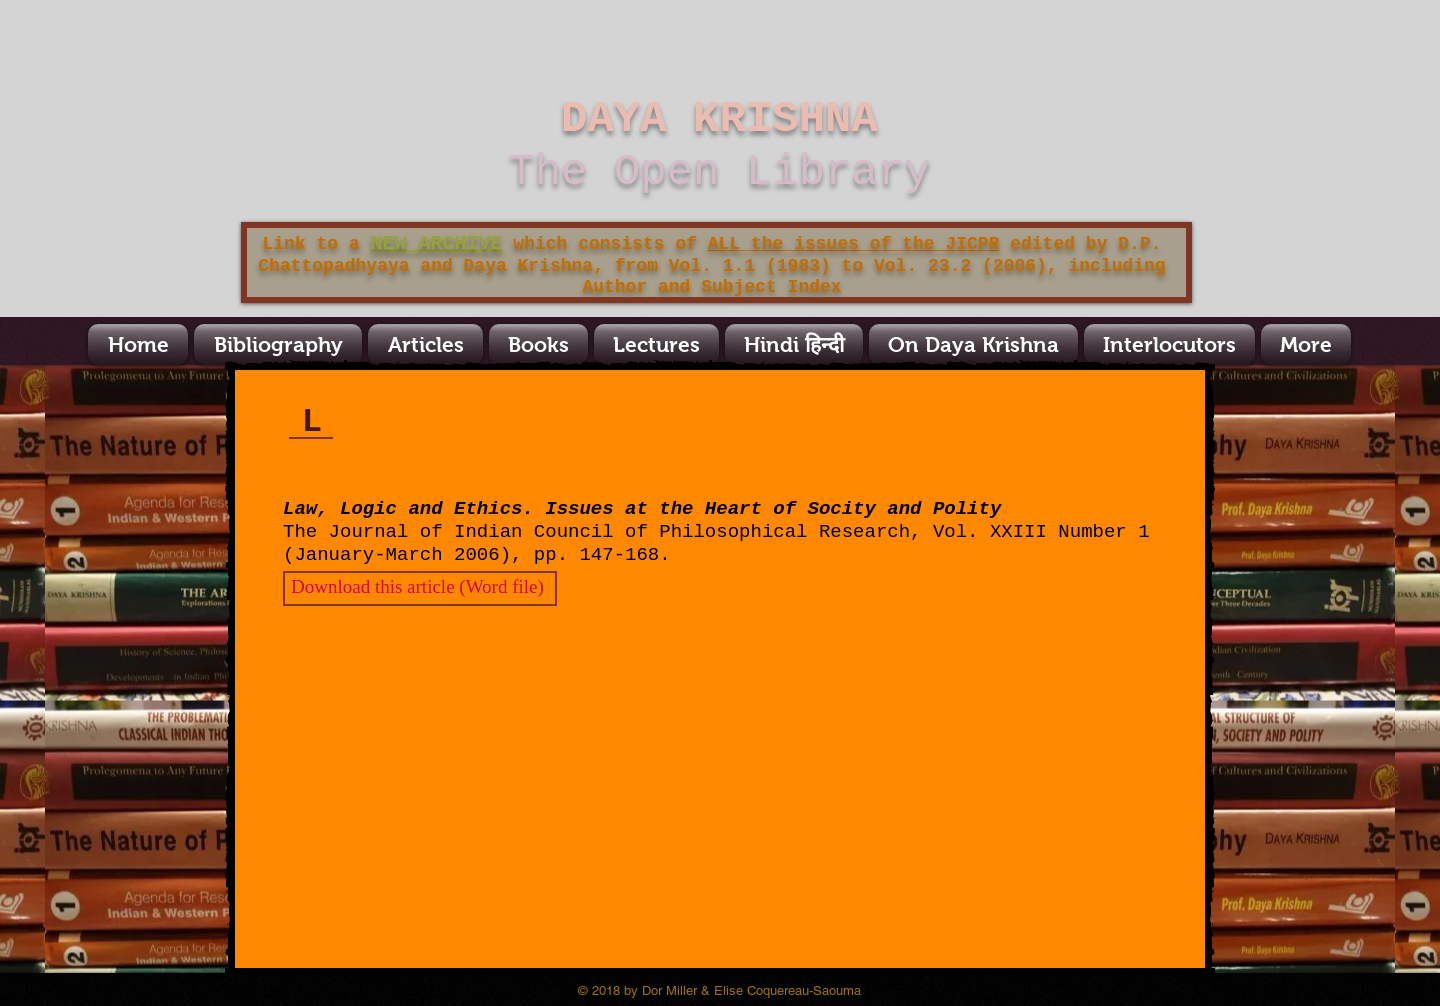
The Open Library (719, 172)
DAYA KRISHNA (719, 119)
